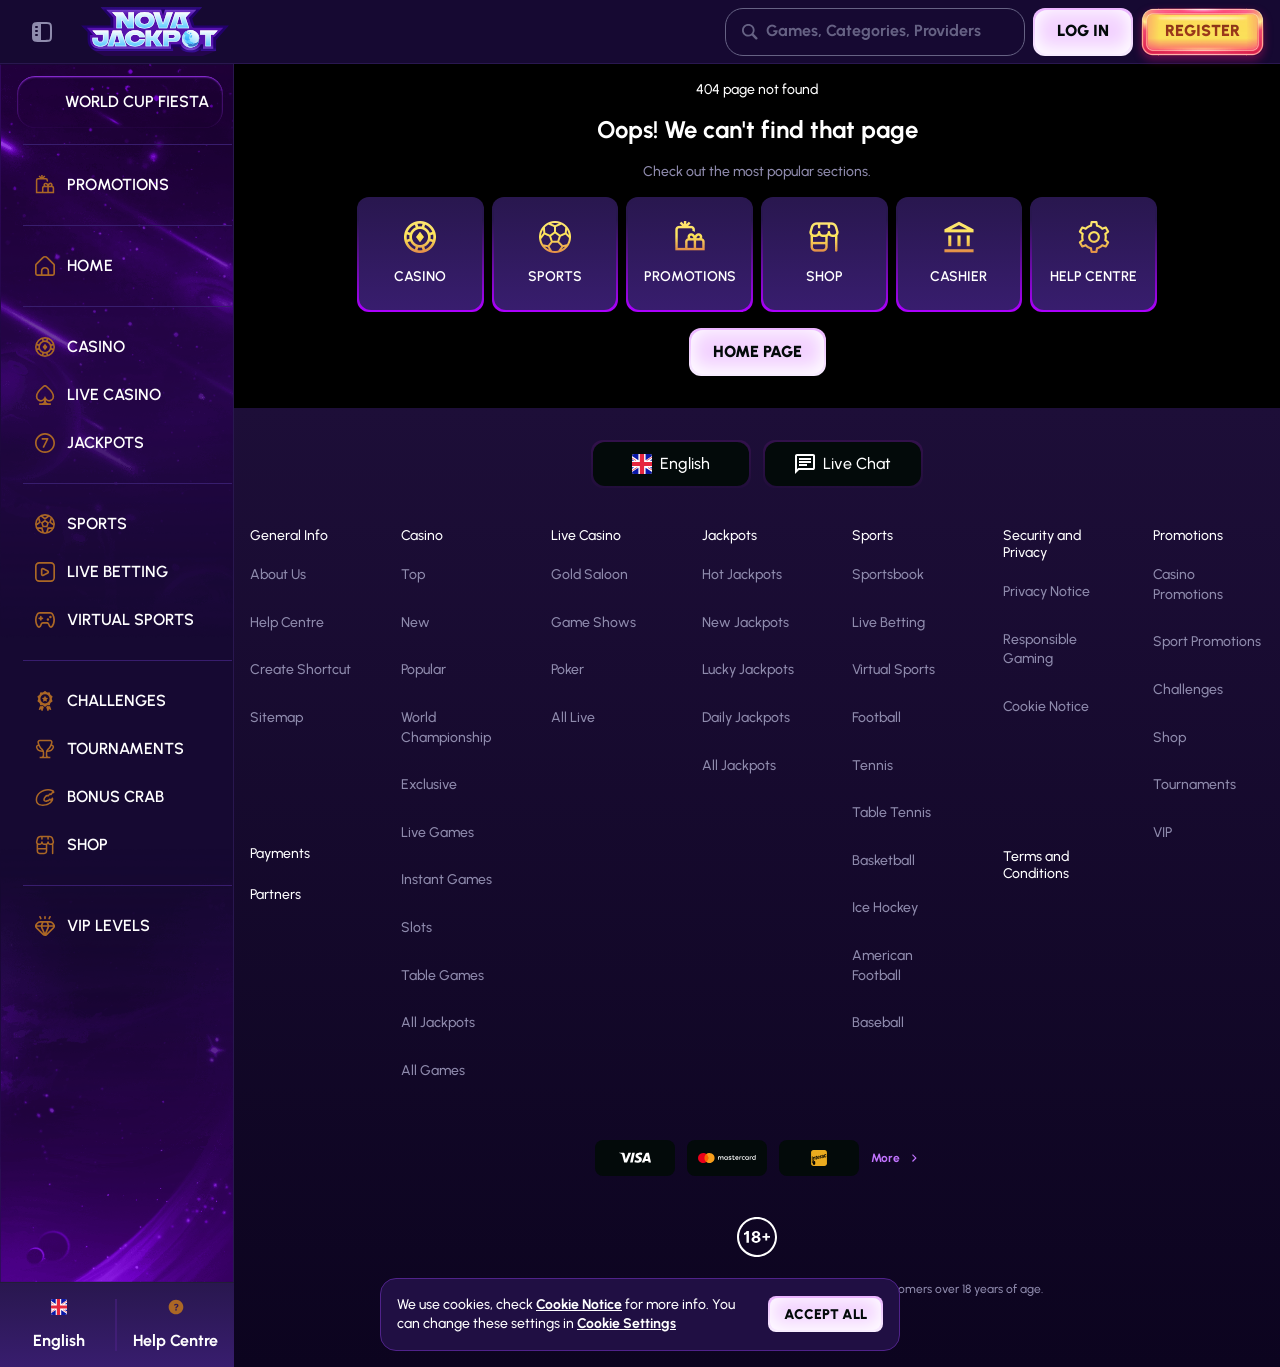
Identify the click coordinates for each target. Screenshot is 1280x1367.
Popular (423, 669)
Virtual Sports (893, 669)
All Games (433, 1070)
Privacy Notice (1046, 591)
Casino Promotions (1188, 584)
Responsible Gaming (1040, 649)
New (415, 622)
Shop (1169, 737)
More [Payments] (895, 1158)
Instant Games (446, 879)
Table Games (442, 975)
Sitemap (276, 717)
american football (882, 965)
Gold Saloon (589, 574)
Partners (275, 895)
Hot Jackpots (742, 574)
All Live (573, 717)
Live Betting (888, 622)
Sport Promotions (1207, 641)
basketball (883, 860)
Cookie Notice (1046, 706)
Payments (280, 854)
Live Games (437, 832)
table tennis (891, 812)
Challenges (1188, 689)
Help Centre (287, 622)
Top (413, 574)
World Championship (446, 727)
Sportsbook (888, 574)
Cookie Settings (626, 1324)
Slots (416, 927)
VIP (1162, 832)
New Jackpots (745, 622)
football (876, 717)
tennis (872, 765)
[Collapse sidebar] (42, 32)
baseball (878, 1022)
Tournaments (1194, 784)
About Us (278, 574)
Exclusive (429, 784)
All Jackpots (438, 1022)
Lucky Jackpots (748, 669)
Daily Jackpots (746, 717)
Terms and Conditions (1036, 865)
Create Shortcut (300, 669)
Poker (567, 669)
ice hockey (885, 907)
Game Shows (593, 622)
